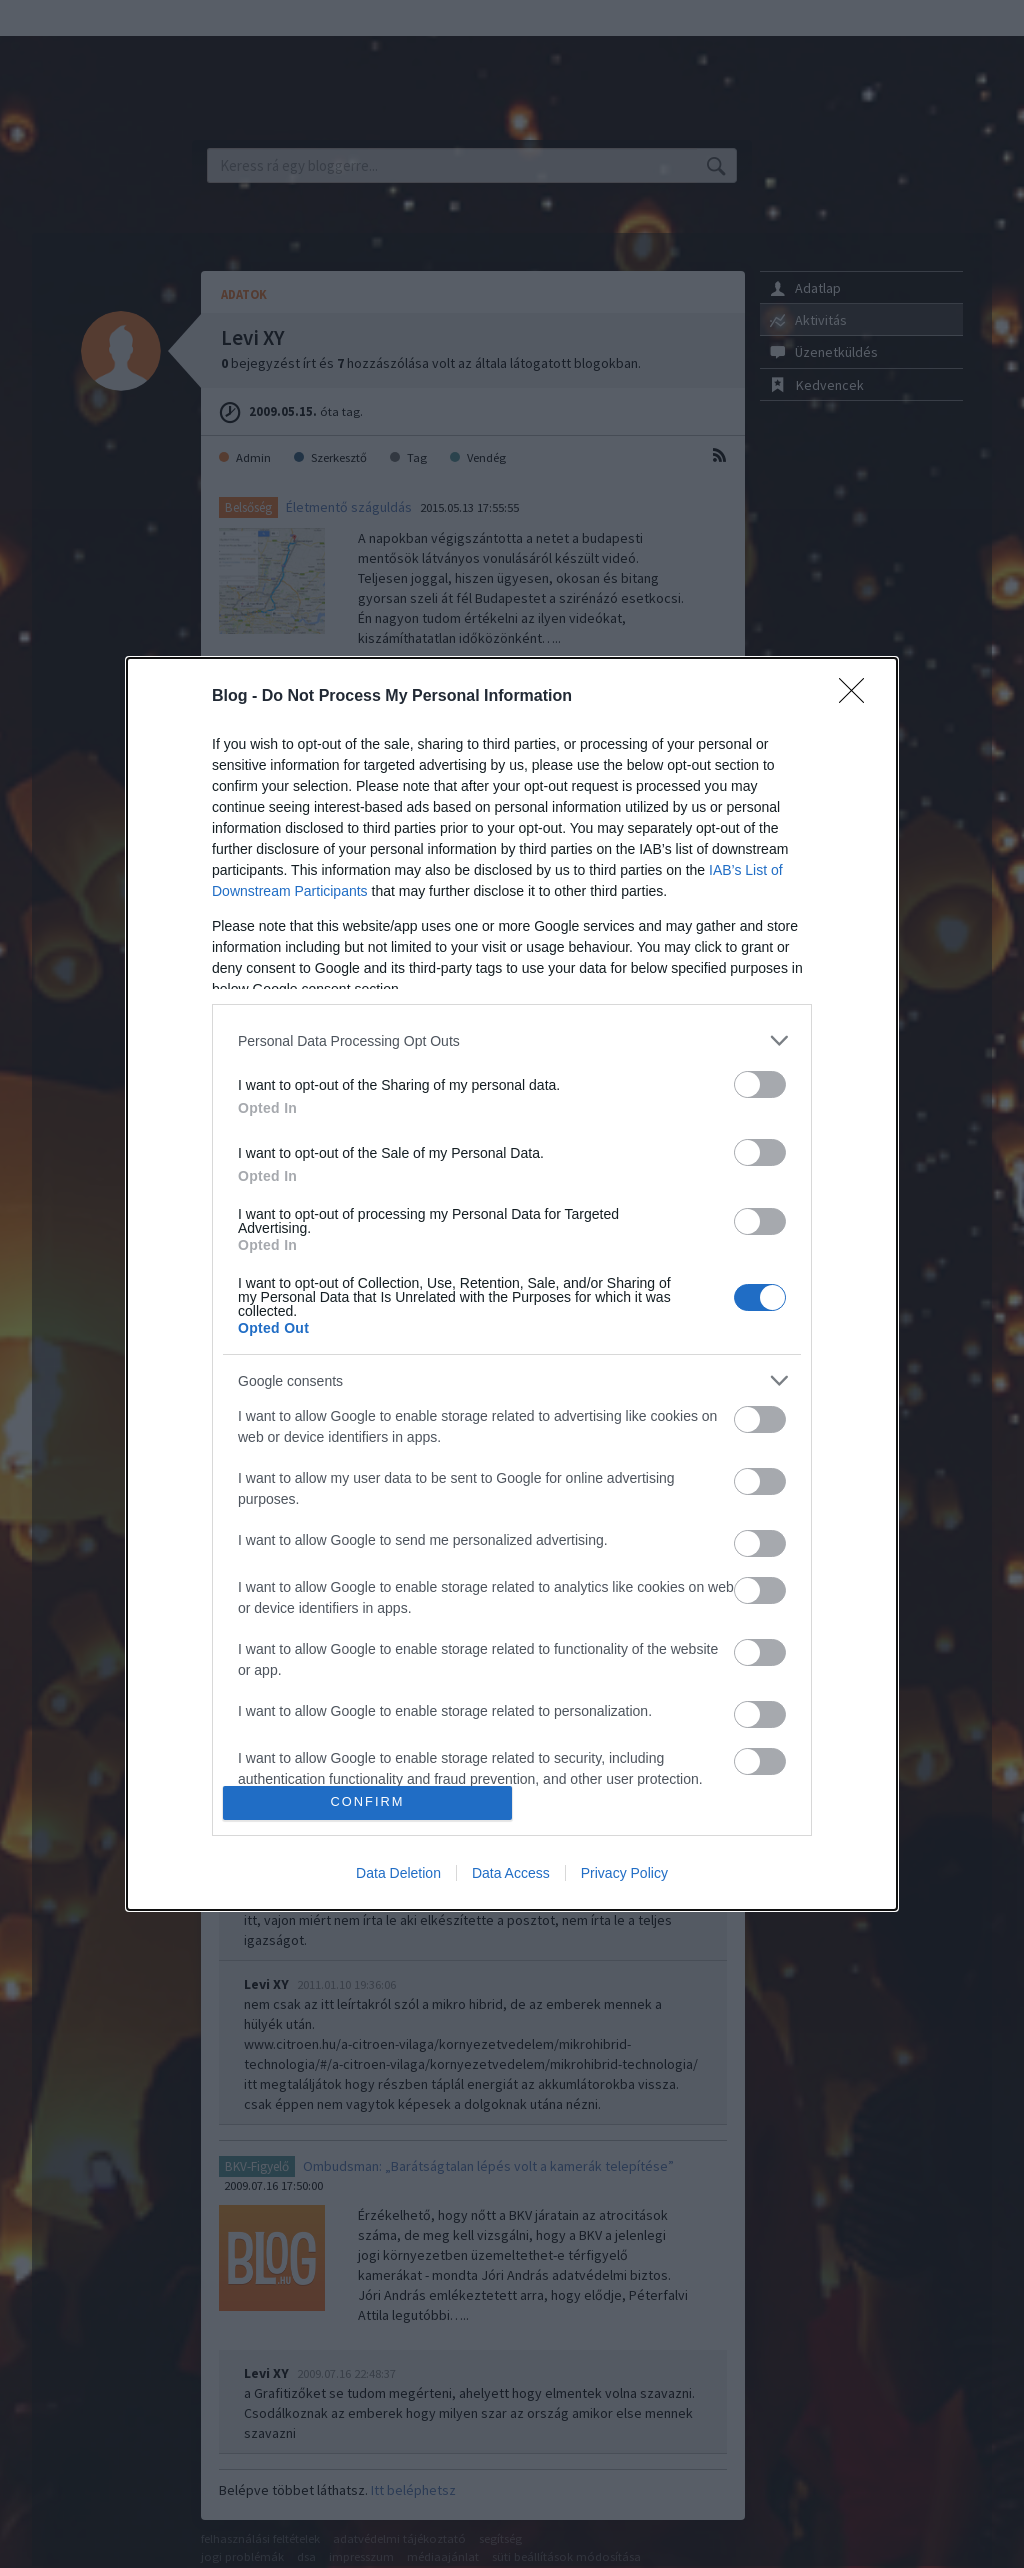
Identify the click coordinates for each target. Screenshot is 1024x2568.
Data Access (511, 1873)
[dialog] (512, 1283)
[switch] (760, 1084)
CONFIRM (367, 1802)
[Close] (858, 697)
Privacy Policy (624, 1873)
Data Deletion (398, 1873)
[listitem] (512, 1040)
